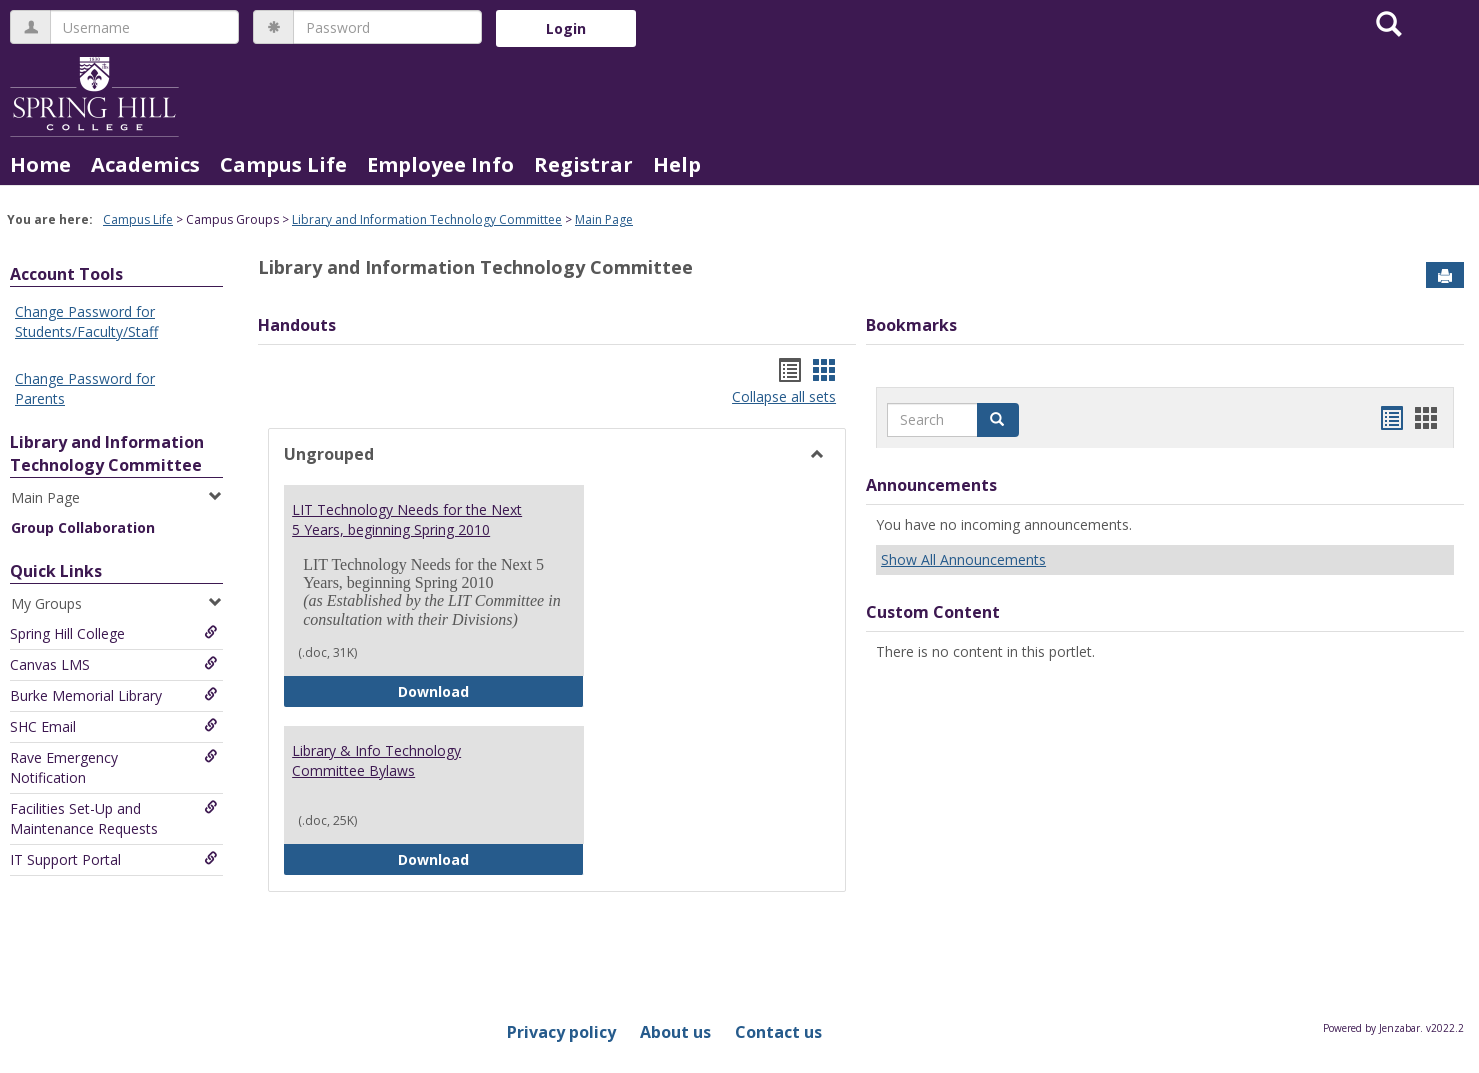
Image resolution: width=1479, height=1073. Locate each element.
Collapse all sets (784, 396)
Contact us (778, 1032)
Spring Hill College (114, 633)
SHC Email (114, 726)
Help (677, 164)
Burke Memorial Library (114, 695)
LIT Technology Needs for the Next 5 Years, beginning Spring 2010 (407, 519)
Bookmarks (911, 325)
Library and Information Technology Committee (427, 219)
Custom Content (933, 612)
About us (675, 1032)
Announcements (931, 485)
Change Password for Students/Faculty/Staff (86, 321)
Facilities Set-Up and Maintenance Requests (114, 818)
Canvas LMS (114, 664)
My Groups (116, 603)
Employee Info (440, 164)
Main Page (604, 219)
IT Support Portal (114, 859)
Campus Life (283, 164)
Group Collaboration (83, 527)
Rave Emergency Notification (114, 767)
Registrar (583, 164)
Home (40, 164)
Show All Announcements (963, 559)
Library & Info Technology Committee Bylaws (376, 760)
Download (491, 690)
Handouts (297, 325)
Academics (145, 164)
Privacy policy (561, 1032)
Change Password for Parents (85, 388)
